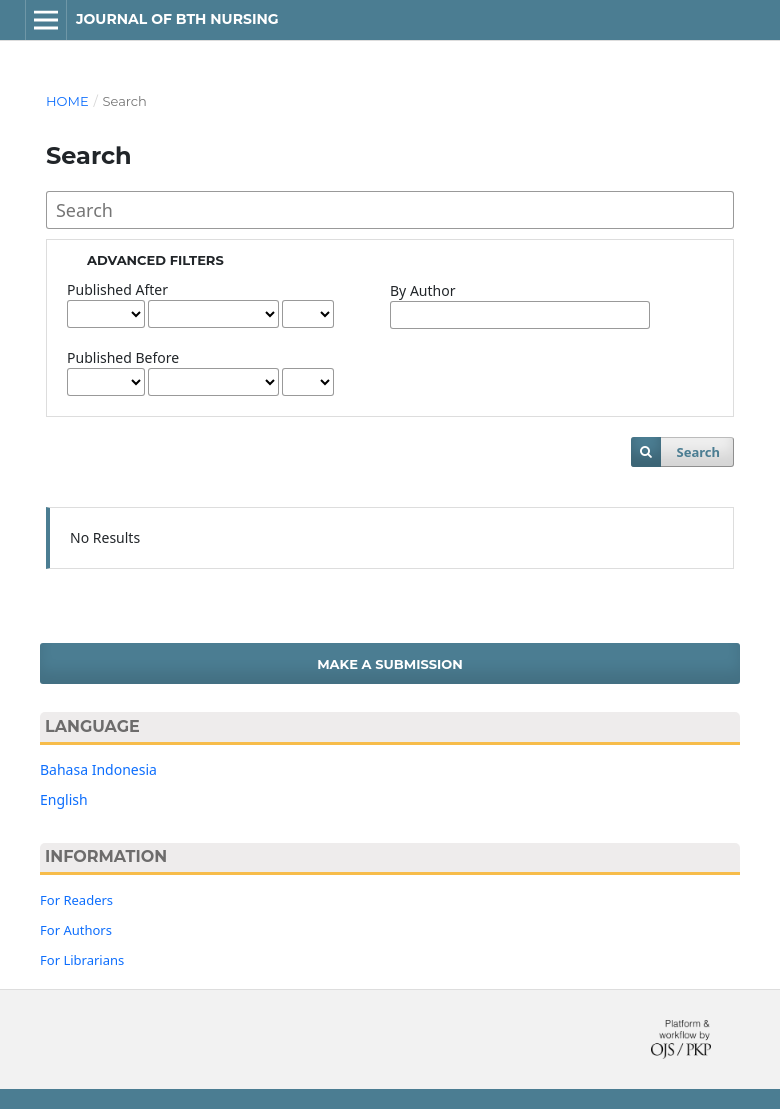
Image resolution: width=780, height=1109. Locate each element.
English (64, 799)
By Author (422, 290)
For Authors (76, 930)
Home (67, 101)
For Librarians (82, 960)
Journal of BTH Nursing (177, 19)
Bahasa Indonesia (98, 769)
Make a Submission (390, 664)
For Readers (76, 900)
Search (697, 452)
